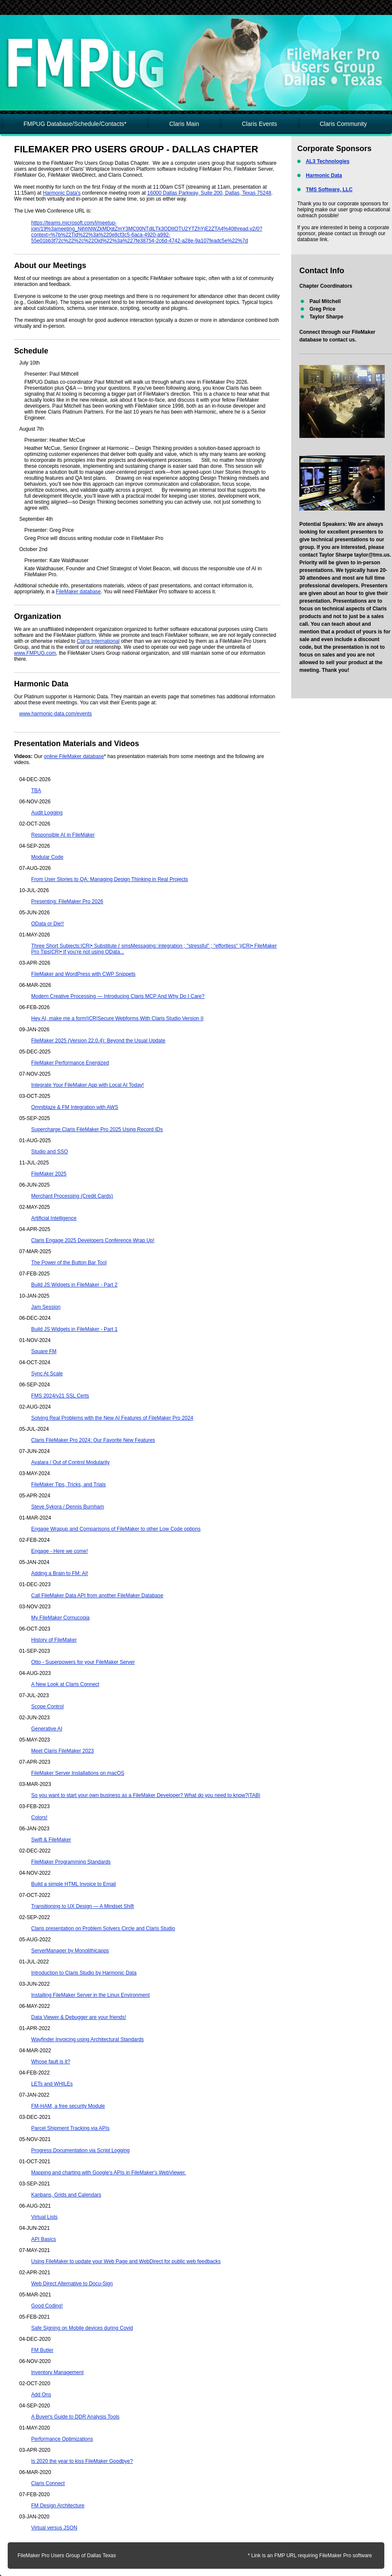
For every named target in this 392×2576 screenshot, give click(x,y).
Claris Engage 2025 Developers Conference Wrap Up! (93, 1240)
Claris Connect (48, 2483)
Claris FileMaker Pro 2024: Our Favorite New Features (93, 1440)
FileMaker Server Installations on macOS (77, 1773)
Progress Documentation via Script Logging (80, 2150)
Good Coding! (47, 2306)
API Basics (43, 2239)
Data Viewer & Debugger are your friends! (78, 2017)
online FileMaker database (74, 756)
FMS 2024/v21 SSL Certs (60, 1396)
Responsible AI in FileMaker (63, 835)
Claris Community (343, 123)
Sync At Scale (47, 1374)
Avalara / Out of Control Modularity (70, 1462)
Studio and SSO (49, 1152)
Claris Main (184, 123)
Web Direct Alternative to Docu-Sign (72, 2284)
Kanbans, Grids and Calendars (66, 2195)
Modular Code (47, 857)
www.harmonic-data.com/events (55, 714)
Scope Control (47, 1707)
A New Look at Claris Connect (65, 1684)
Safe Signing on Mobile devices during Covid (82, 2328)
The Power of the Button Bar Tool (69, 1263)
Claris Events (259, 123)
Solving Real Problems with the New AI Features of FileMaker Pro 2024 (112, 1418)
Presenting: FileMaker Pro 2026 (67, 901)
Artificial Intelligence (53, 1218)
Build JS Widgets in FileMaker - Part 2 (74, 1285)
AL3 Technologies (327, 161)
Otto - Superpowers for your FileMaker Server (83, 1662)
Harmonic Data (324, 175)
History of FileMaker (54, 1640)
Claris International (98, 641)
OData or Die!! (47, 924)
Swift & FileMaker (51, 1840)
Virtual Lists (44, 2217)
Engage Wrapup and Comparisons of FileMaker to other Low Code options (116, 1529)
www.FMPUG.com (35, 653)
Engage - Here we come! (59, 1551)
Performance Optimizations (62, 2439)
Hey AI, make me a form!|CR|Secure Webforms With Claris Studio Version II (117, 1018)
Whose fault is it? (50, 2062)
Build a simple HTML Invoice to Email (73, 1884)
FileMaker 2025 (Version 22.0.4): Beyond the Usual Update (98, 1041)
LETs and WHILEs (52, 2084)
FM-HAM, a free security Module (68, 2106)
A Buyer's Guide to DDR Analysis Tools (75, 2417)
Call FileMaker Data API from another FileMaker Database (97, 1596)
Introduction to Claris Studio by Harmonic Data (84, 1973)
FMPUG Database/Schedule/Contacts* (74, 123)
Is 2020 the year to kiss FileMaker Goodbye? (82, 2461)
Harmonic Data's (61, 193)
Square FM (43, 1351)
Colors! (39, 1817)
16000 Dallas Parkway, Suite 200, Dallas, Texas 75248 (209, 193)
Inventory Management (57, 2372)
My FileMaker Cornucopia (60, 1618)
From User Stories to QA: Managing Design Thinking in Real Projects (109, 879)
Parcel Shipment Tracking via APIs (70, 2128)
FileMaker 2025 (49, 1174)
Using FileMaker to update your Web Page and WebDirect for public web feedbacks (126, 2261)
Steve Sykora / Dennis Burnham (67, 1507)
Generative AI (46, 1729)
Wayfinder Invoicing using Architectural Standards (87, 2039)
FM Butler (42, 2350)
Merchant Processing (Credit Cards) (72, 1196)
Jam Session (46, 1307)
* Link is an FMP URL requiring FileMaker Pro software (310, 2555)
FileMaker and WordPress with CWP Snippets (83, 974)
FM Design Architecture (58, 2506)
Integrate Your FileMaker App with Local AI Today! (87, 1085)
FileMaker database (78, 592)
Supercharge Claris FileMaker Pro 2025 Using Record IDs (97, 1129)
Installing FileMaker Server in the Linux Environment (90, 1995)
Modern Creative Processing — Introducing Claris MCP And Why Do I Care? (118, 996)
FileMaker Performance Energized (70, 1063)
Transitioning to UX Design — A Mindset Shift (82, 1906)
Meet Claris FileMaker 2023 (62, 1751)
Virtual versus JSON (54, 2528)
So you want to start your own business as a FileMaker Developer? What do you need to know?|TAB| (145, 1795)
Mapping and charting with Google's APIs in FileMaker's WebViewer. (108, 2173)
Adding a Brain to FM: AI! (59, 1573)
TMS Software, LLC (329, 190)
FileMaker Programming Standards (71, 1862)
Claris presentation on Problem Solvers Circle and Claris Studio (103, 1928)
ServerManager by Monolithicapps (70, 1951)
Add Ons (41, 2395)
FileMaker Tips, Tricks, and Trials (68, 1485)
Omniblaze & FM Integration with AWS (74, 1107)
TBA (36, 791)
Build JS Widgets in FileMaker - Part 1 (74, 1329)
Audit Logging (46, 813)
